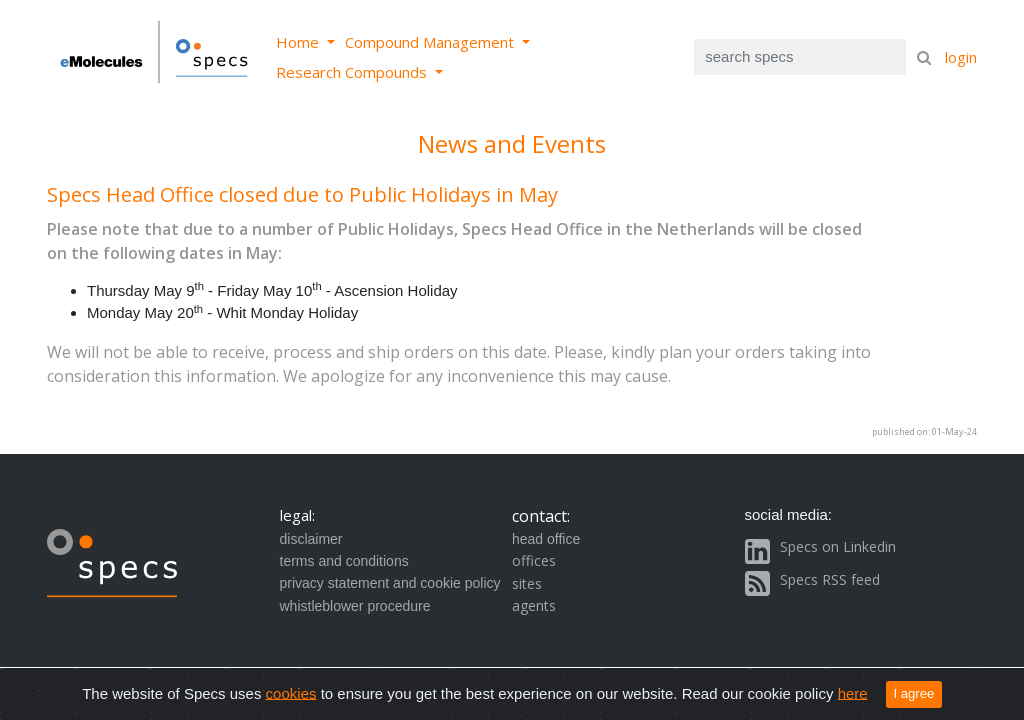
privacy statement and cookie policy (390, 583)
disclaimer (311, 539)
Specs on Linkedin (838, 546)
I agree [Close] (914, 693)
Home (299, 42)
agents (534, 605)
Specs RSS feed (830, 579)
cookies (291, 692)
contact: (541, 516)
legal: (297, 515)
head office (546, 539)
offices (534, 560)
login (961, 57)
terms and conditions (344, 561)
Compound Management (431, 42)
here (853, 692)
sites (527, 583)
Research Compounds (353, 72)
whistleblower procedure (355, 606)
